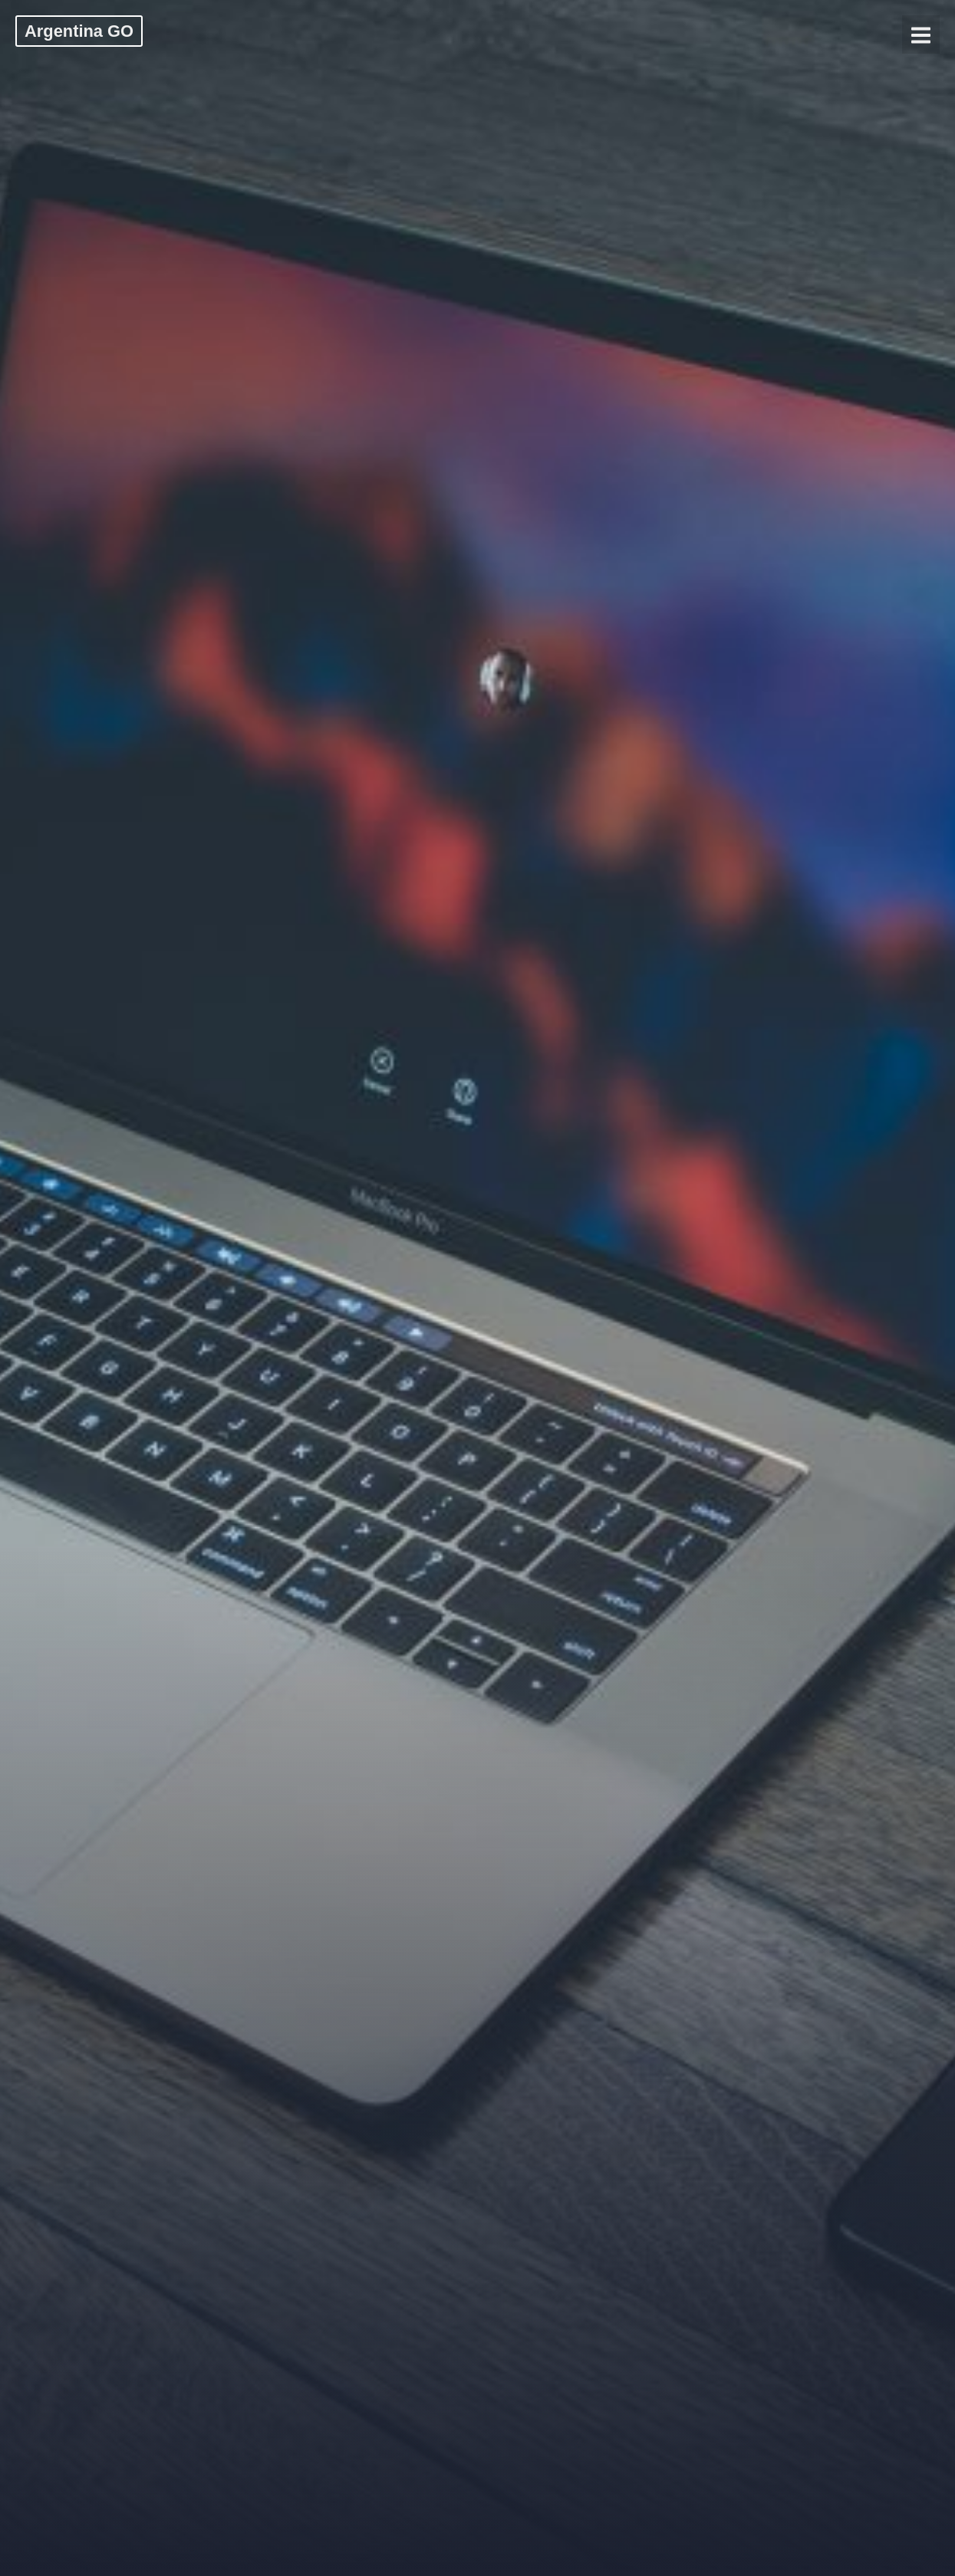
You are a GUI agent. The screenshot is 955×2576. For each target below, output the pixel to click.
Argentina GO (79, 31)
